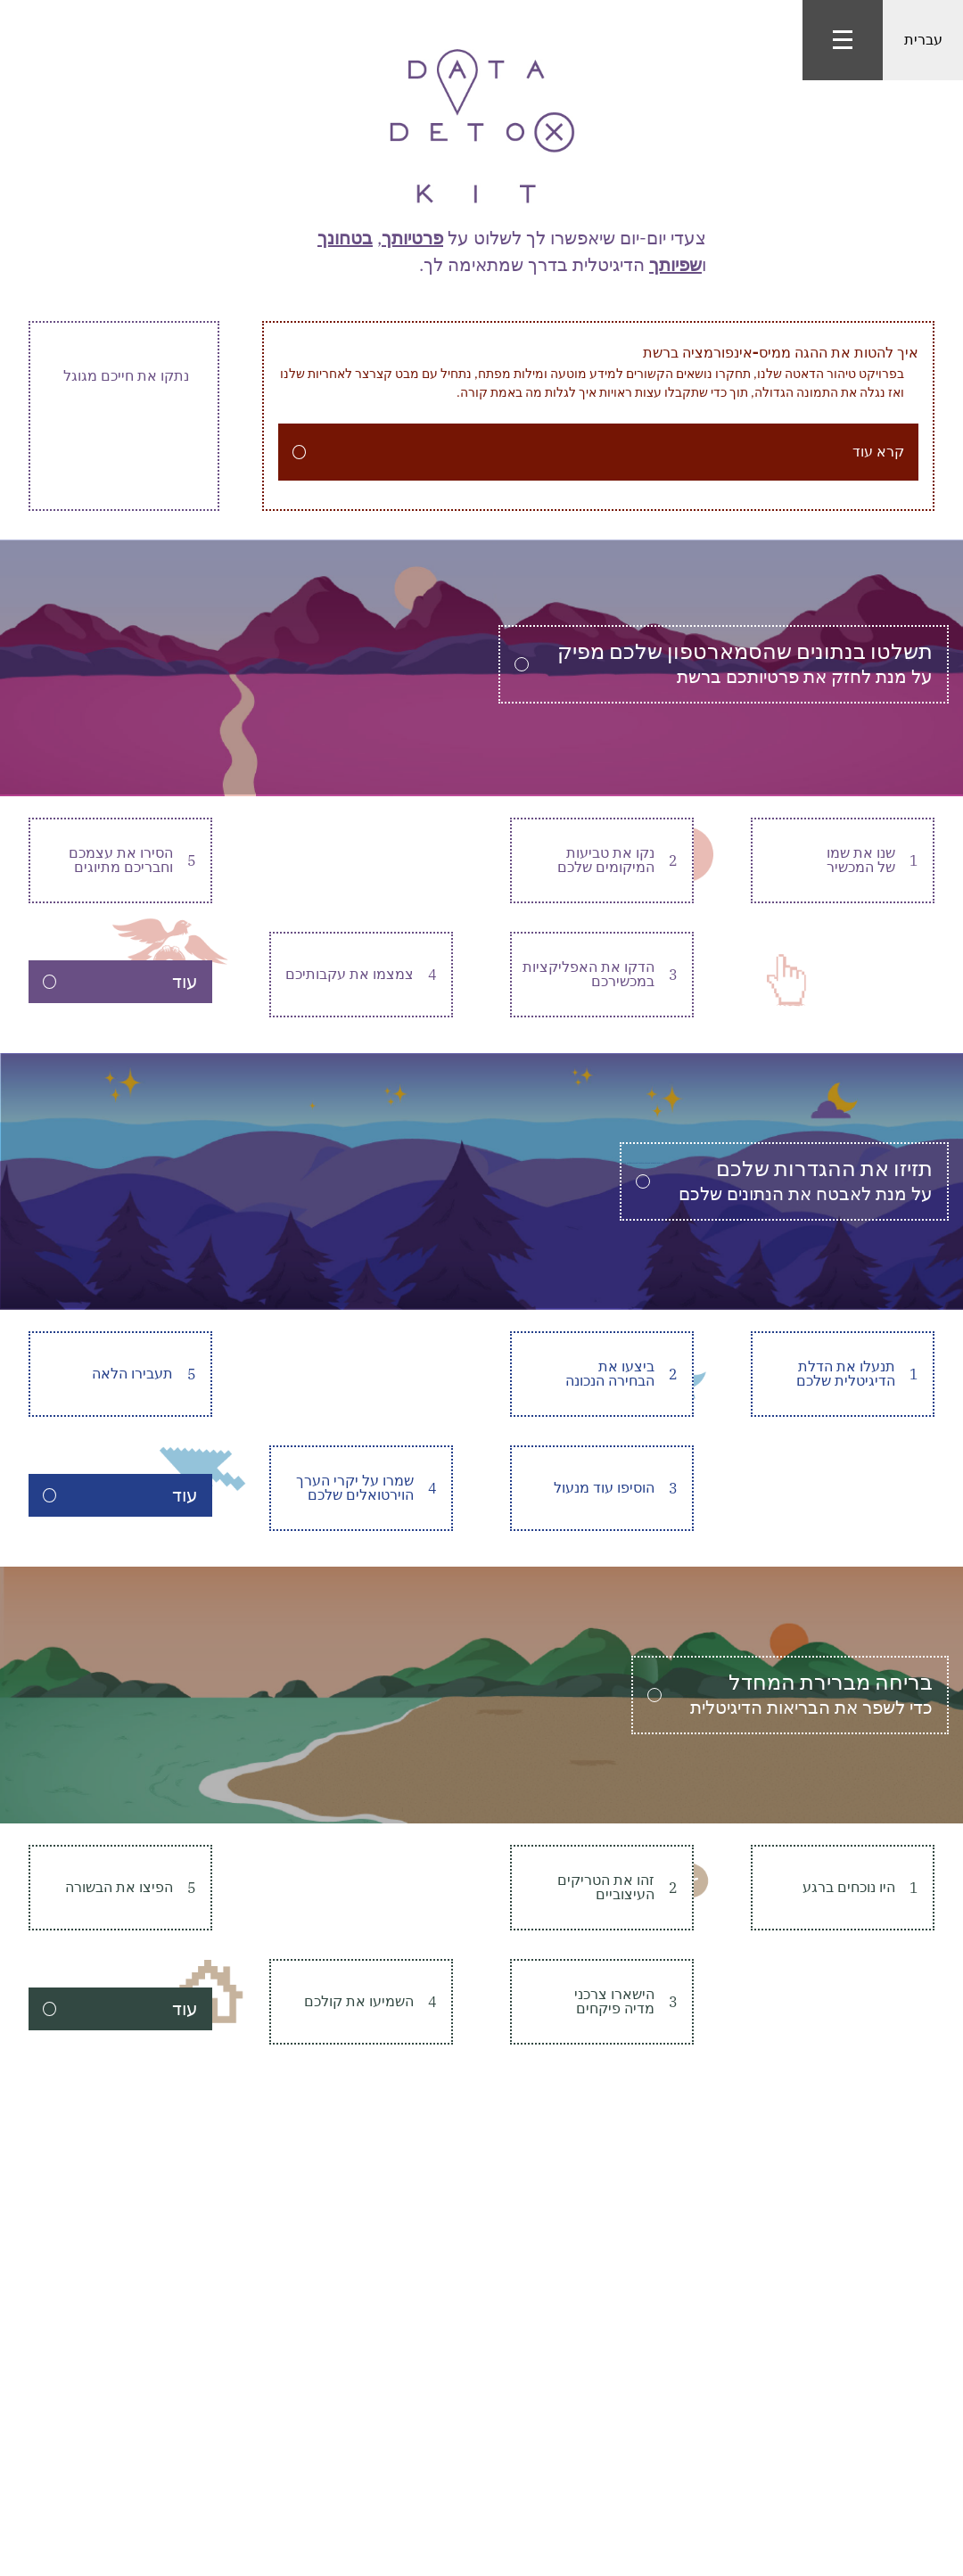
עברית (923, 39)
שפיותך (675, 264)
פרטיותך (412, 238)
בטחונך (345, 238)
